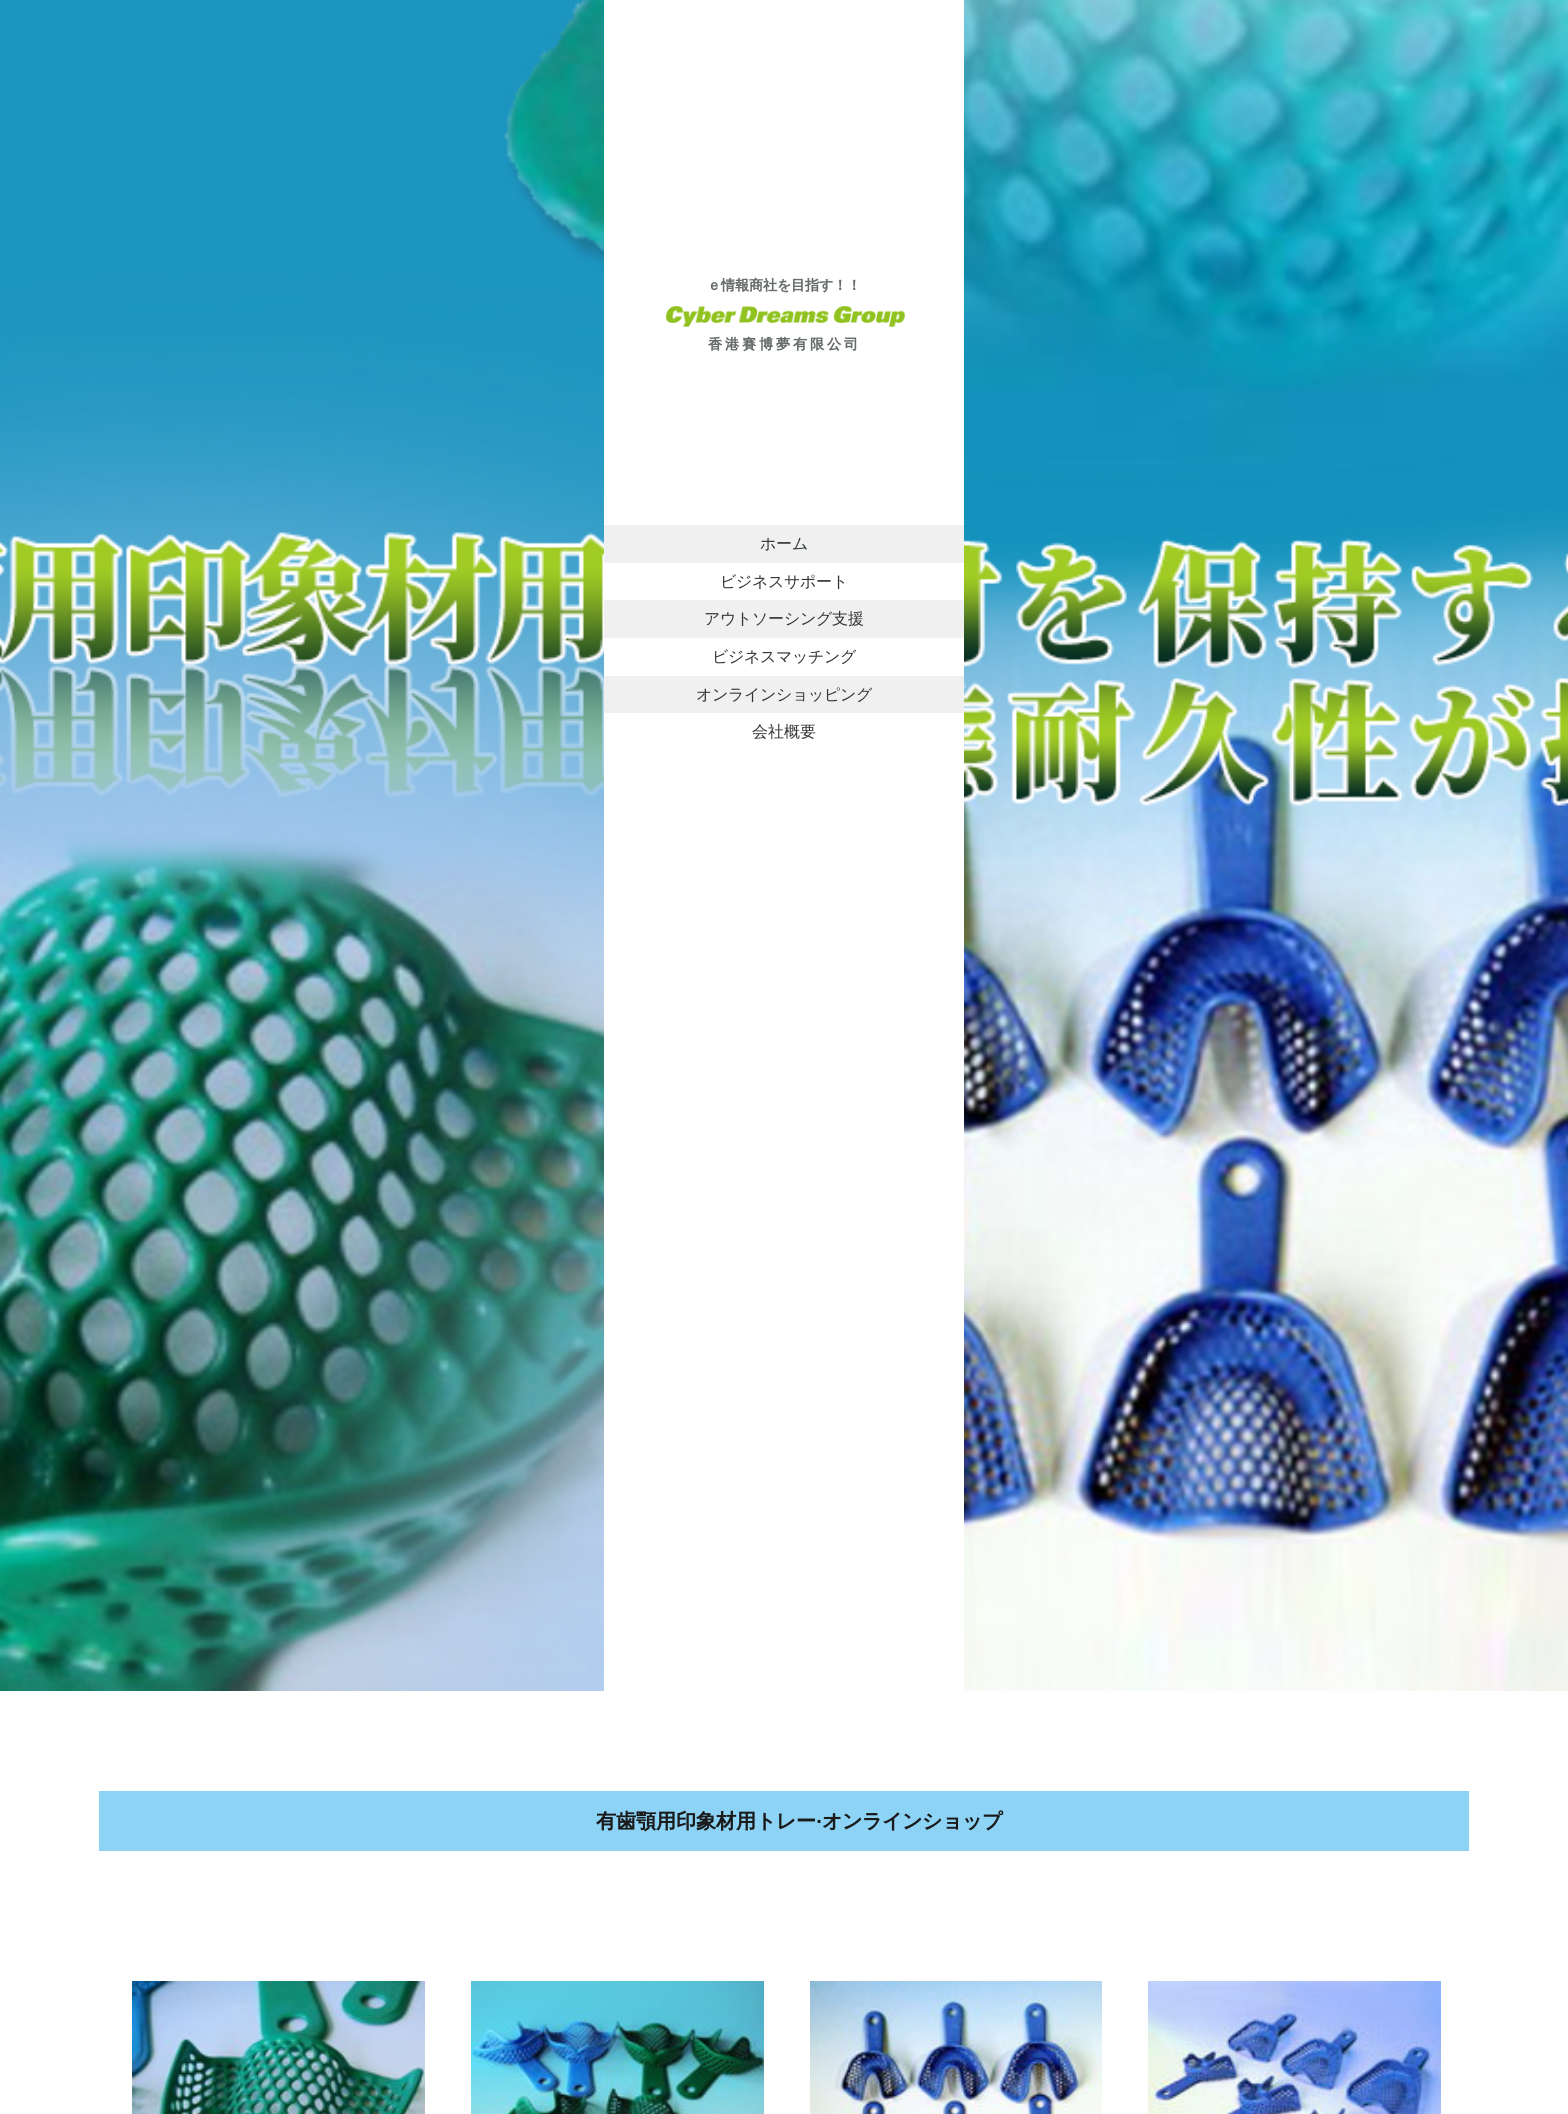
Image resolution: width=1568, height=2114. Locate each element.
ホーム (784, 543)
